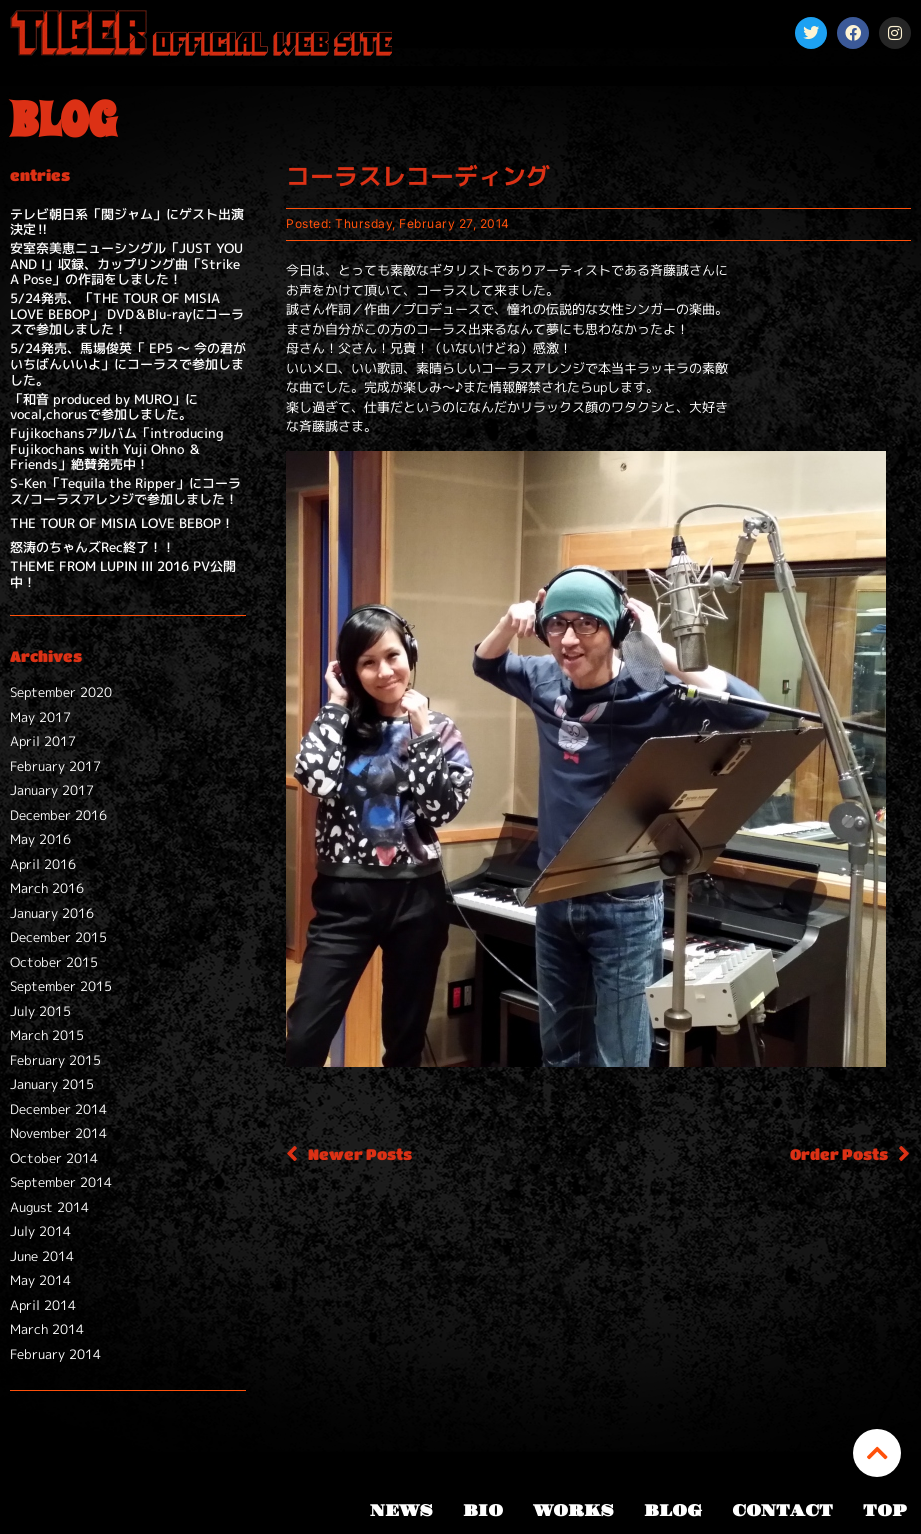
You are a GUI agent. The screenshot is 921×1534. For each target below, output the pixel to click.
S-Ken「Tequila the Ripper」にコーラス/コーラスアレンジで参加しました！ (125, 491)
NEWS (401, 1511)
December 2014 (58, 1109)
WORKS (573, 1511)
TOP (884, 1511)
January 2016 (52, 913)
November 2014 (58, 1133)
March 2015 (47, 1035)
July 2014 (40, 1231)
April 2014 (43, 1305)
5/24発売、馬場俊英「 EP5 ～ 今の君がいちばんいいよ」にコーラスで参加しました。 (128, 363)
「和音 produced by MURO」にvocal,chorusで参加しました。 (104, 407)
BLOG (673, 1511)
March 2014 (47, 1329)
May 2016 (40, 839)
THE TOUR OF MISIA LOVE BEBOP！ (122, 523)
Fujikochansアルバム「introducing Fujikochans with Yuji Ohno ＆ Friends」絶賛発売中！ (117, 448)
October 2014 (54, 1158)
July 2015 (40, 1011)
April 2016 (43, 864)
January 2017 (52, 790)
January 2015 (52, 1084)
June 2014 (42, 1256)
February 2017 (55, 766)
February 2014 (55, 1354)
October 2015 (54, 962)
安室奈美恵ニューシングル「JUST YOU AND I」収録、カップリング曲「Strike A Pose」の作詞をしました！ (126, 263)
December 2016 (58, 815)
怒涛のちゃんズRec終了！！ (92, 547)
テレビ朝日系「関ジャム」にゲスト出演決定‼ (127, 222)
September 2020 (61, 692)
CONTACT (782, 1511)
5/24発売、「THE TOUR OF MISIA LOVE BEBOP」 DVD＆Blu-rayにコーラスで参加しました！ (127, 313)
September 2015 (61, 986)
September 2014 (61, 1182)
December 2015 (58, 937)
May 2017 (40, 717)
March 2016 (47, 888)
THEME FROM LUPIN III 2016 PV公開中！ (123, 574)
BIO (483, 1511)
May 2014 (40, 1280)
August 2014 (49, 1207)
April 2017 (43, 741)
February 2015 (55, 1060)
